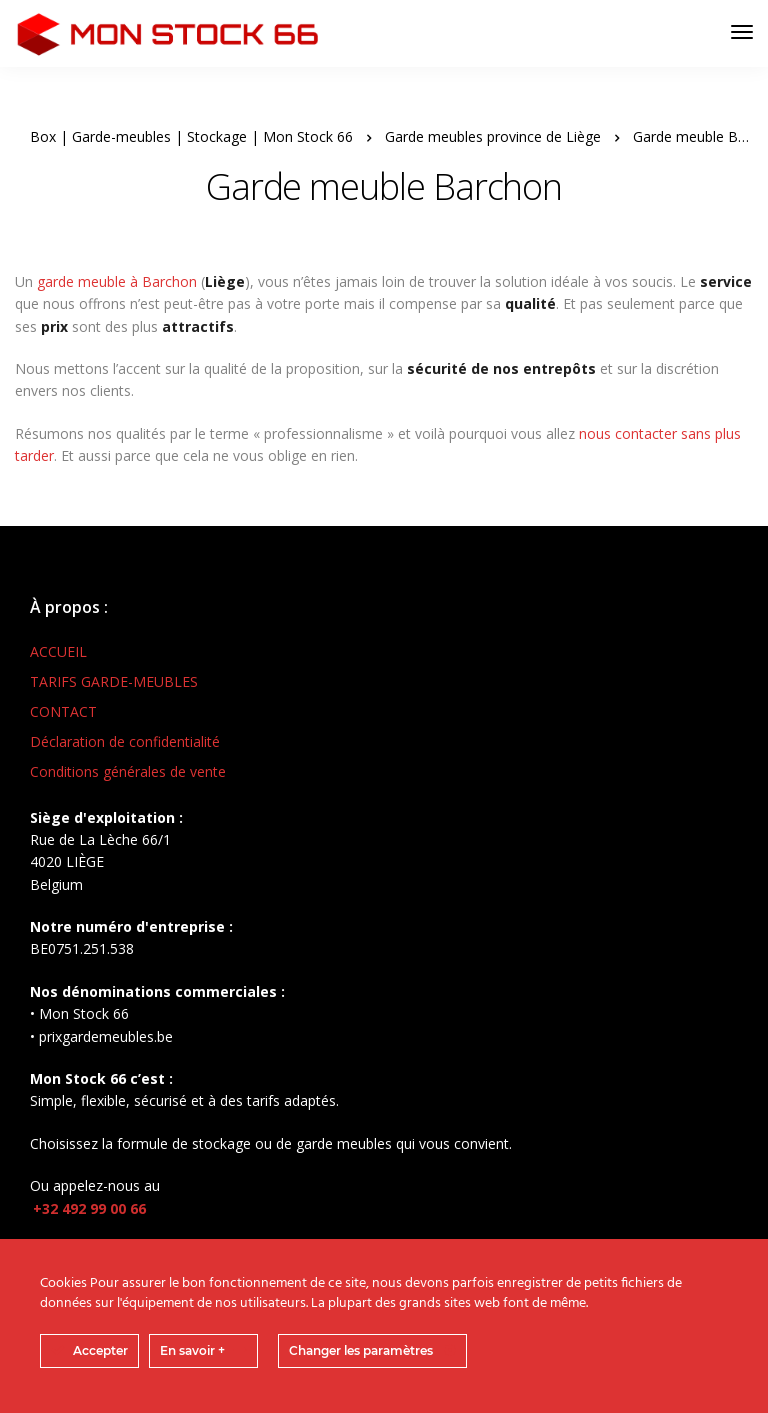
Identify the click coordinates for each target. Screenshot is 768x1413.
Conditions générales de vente (128, 771)
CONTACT (63, 711)
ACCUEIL (58, 651)
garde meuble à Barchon (117, 281)
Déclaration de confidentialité (125, 741)
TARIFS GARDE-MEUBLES (114, 681)
